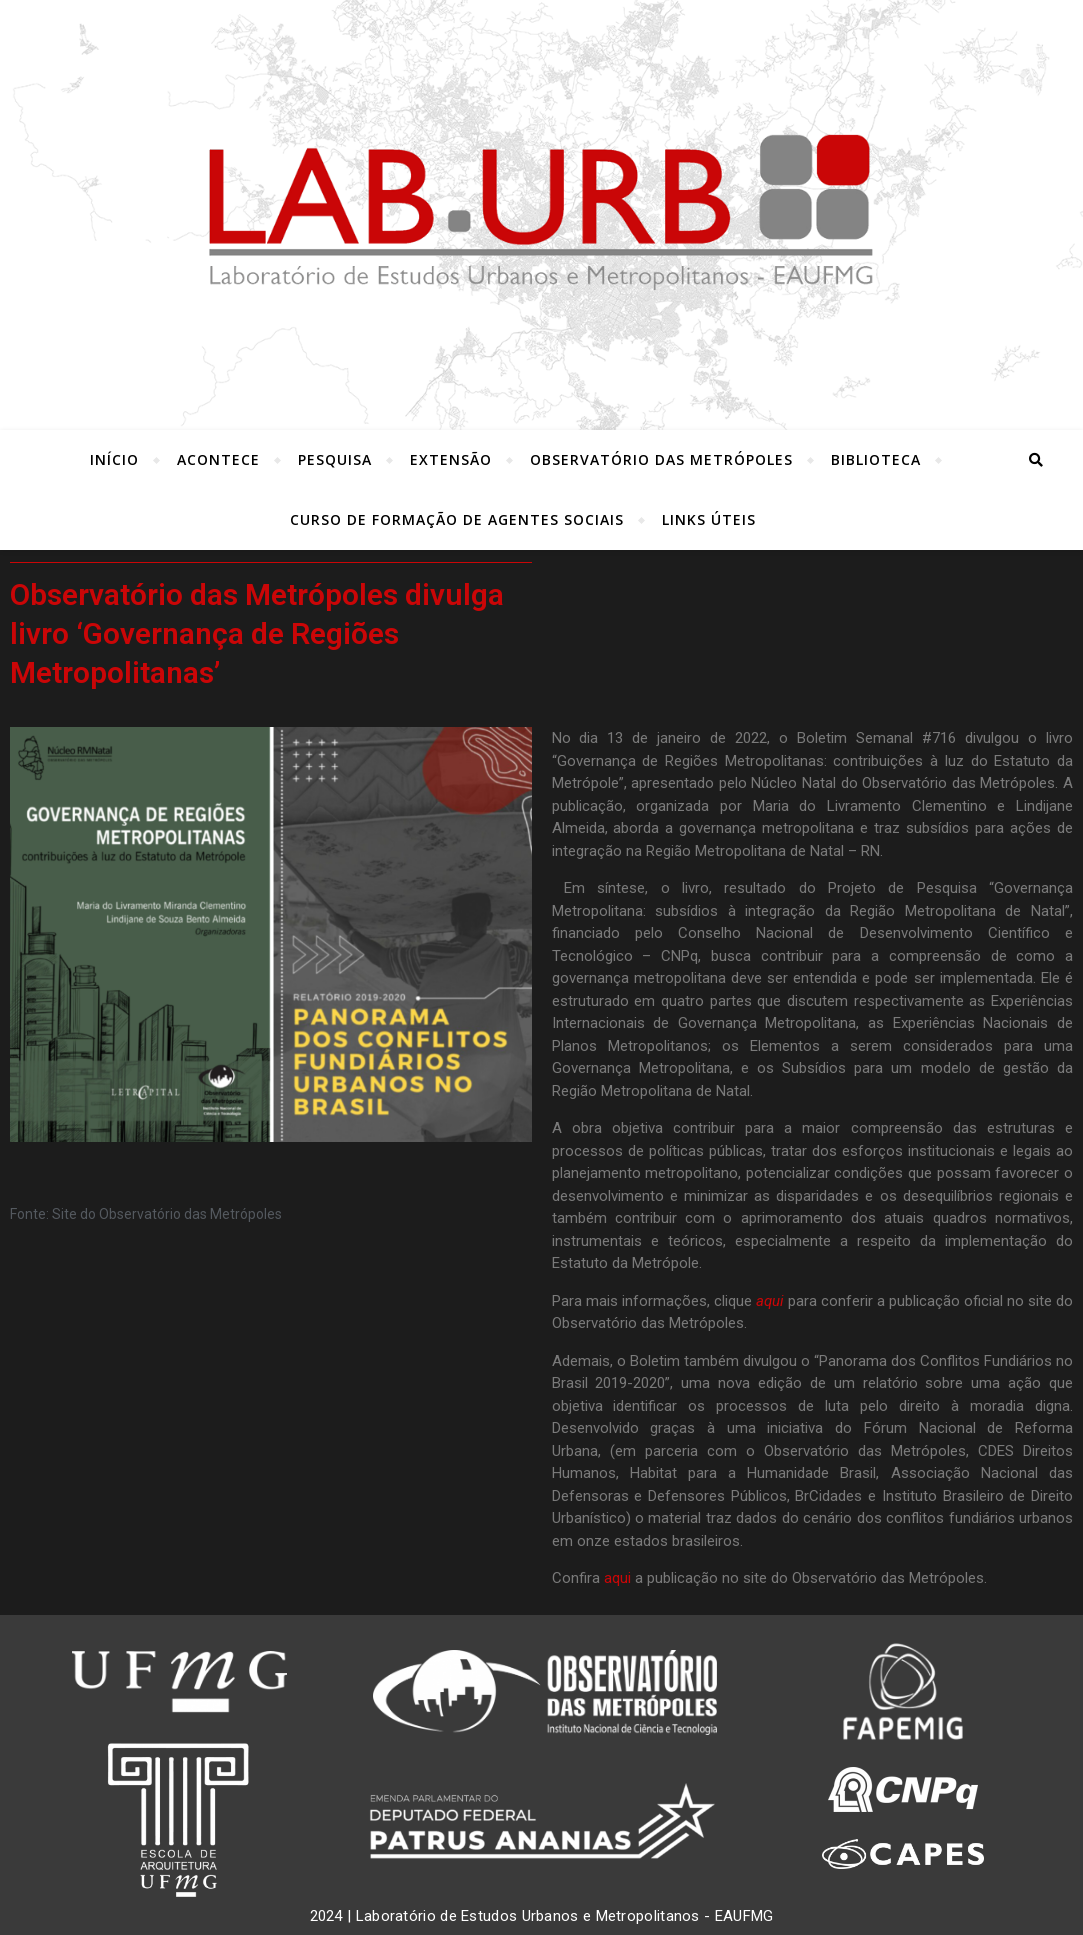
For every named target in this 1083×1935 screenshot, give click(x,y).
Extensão (451, 459)
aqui (617, 1578)
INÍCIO (114, 459)
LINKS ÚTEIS (709, 519)
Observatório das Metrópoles (661, 459)
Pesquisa (335, 459)
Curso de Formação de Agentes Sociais (457, 519)
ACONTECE (218, 459)
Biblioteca (876, 459)
